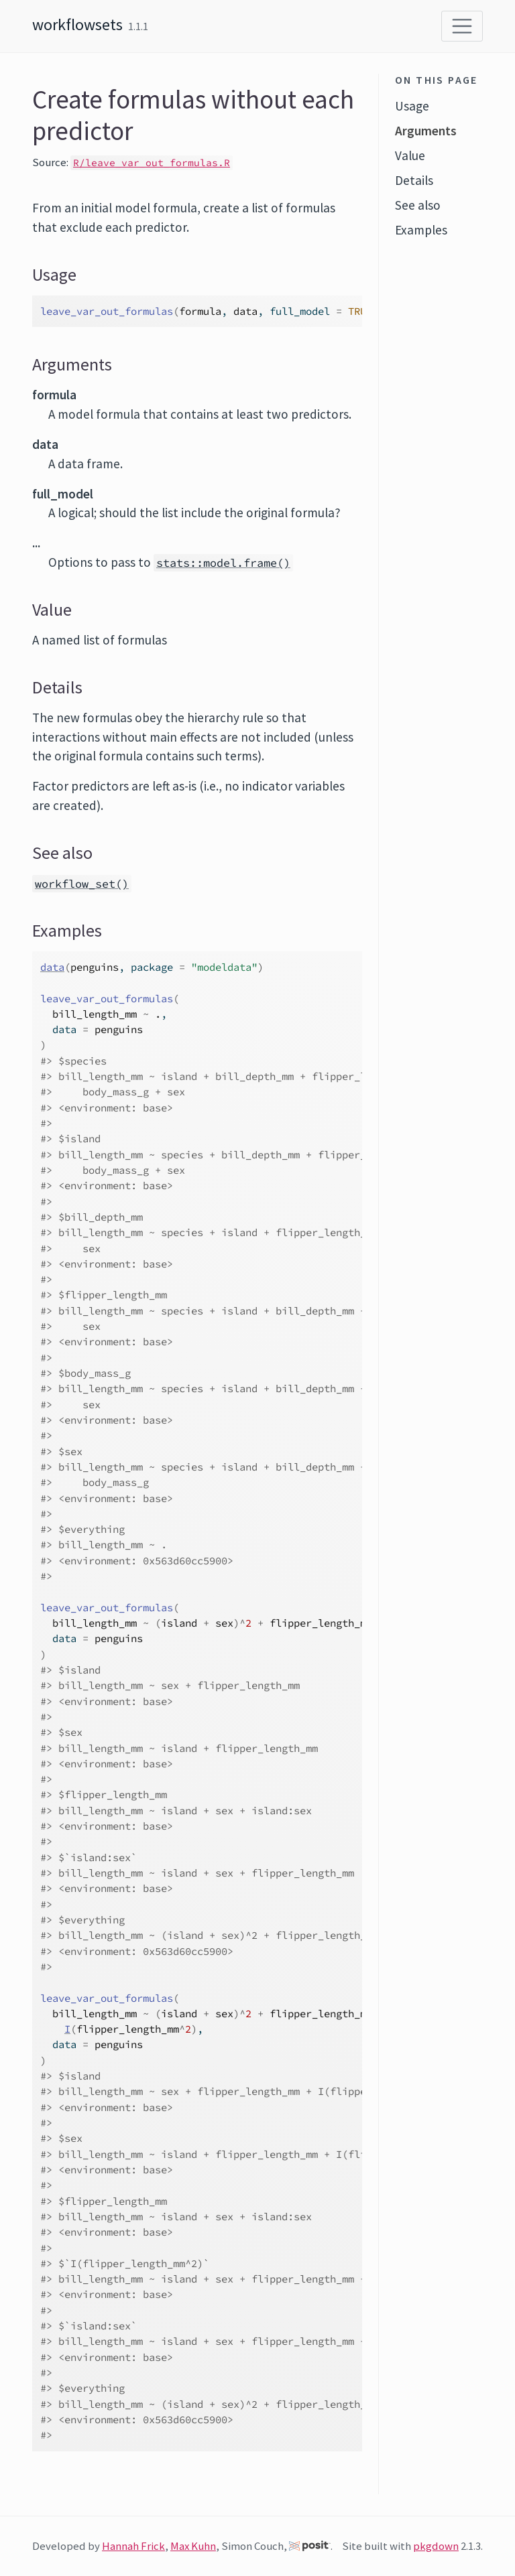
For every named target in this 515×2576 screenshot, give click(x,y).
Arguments (426, 131)
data (52, 967)
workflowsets (77, 24)
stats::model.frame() (223, 562)
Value (410, 155)
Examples (421, 230)
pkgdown (436, 2545)
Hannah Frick (133, 2545)
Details (414, 180)
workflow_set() (82, 883)
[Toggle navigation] (462, 26)
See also (418, 205)
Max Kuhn (193, 2545)
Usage (412, 106)
